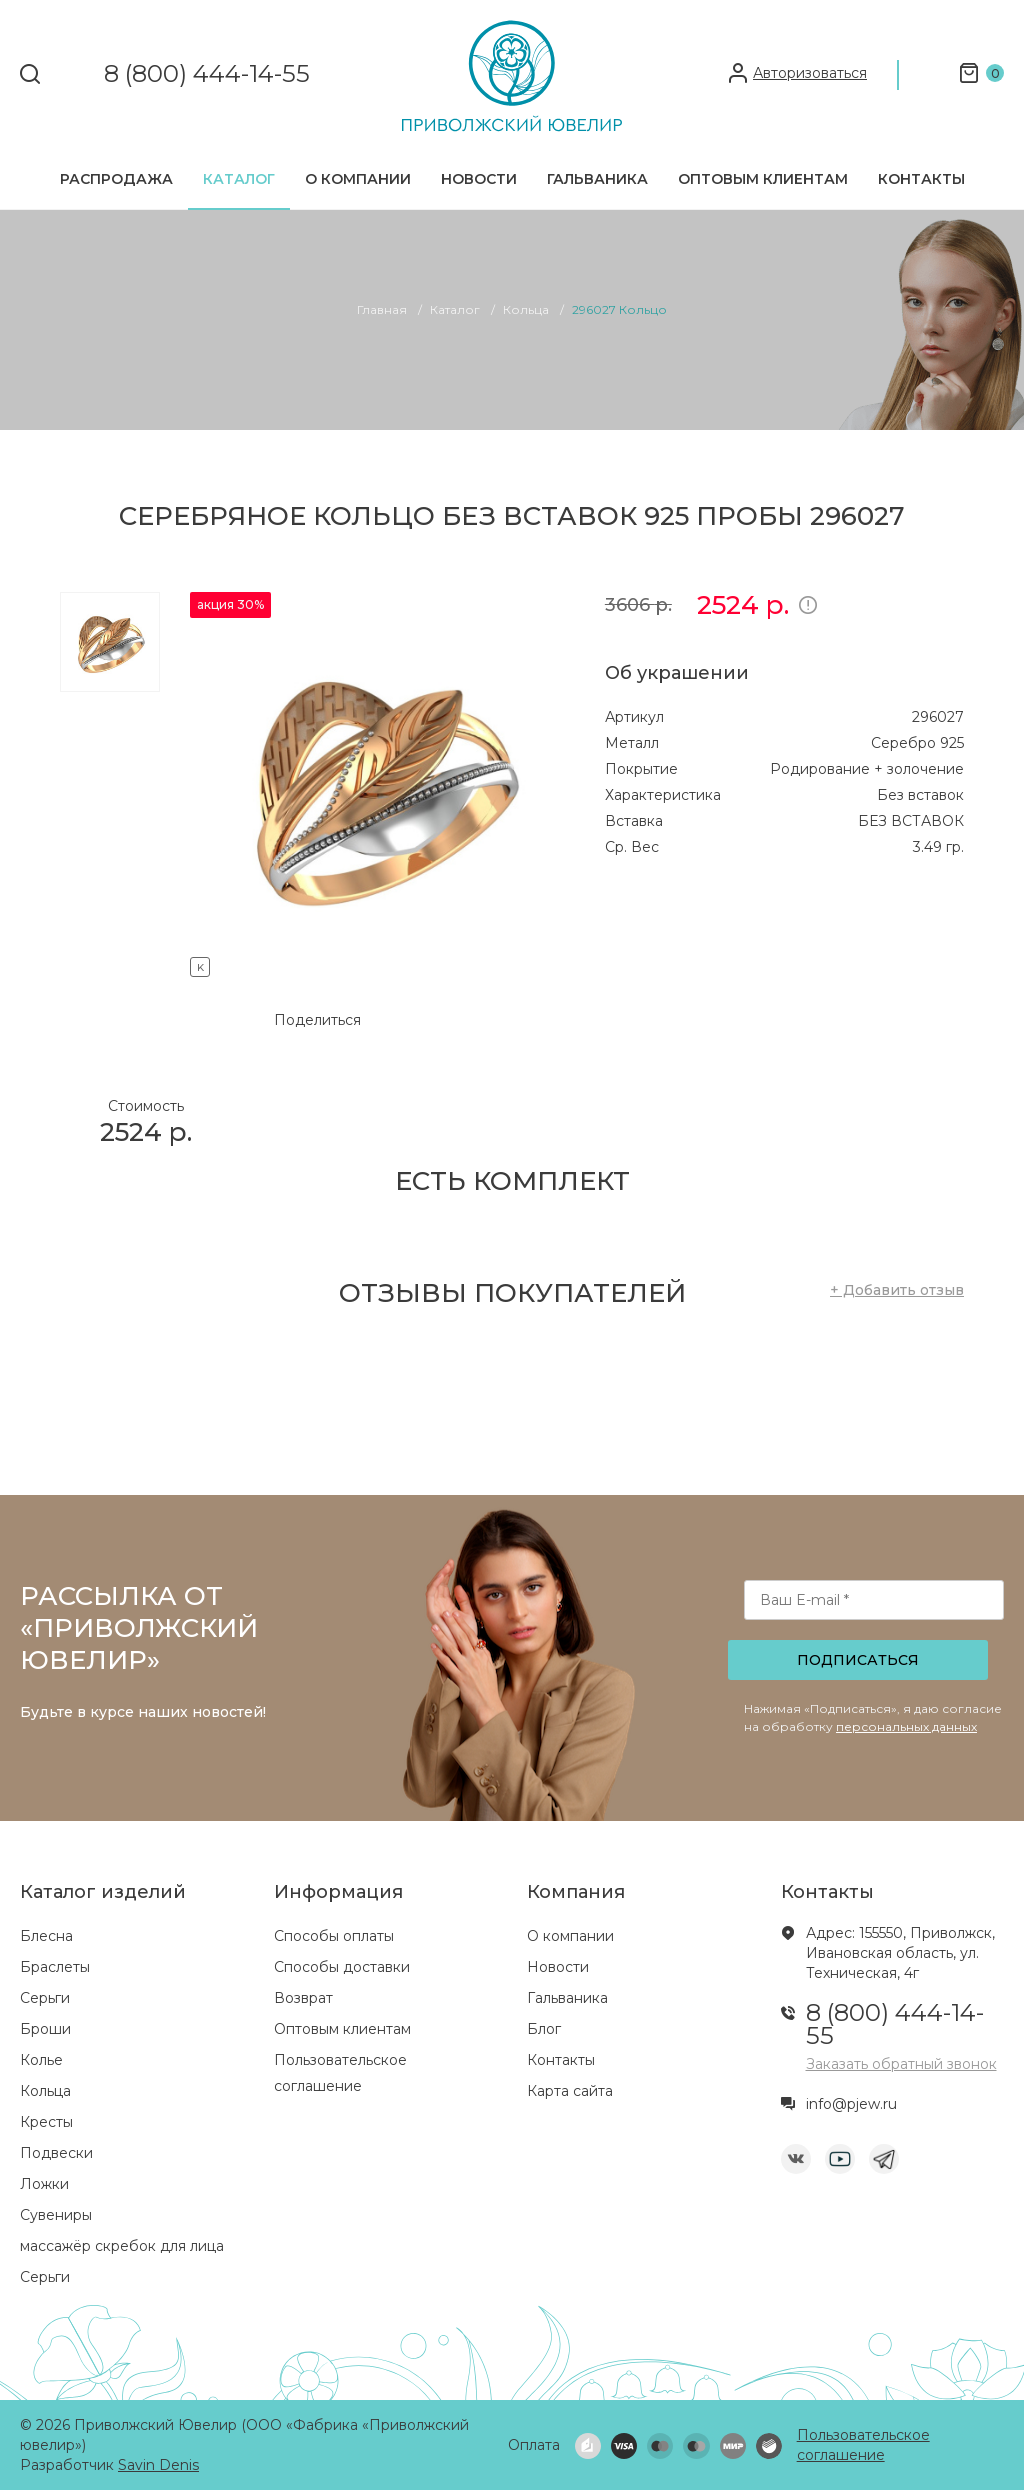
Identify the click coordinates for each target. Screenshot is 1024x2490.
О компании (358, 179)
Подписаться (858, 1660)
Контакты (921, 179)
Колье (41, 2060)
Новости (479, 179)
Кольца (45, 2091)
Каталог (239, 179)
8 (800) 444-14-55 (207, 74)
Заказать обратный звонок (901, 2064)
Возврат (303, 1998)
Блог (544, 2029)
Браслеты (55, 1967)
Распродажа (116, 179)
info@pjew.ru (851, 2104)
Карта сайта (570, 2091)
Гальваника (597, 179)
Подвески (56, 2153)
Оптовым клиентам (763, 179)
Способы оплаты (334, 1936)
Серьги (45, 1998)
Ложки (44, 2184)
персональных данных (906, 1726)
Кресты (46, 2122)
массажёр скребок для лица (122, 2246)
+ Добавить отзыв (897, 1290)
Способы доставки (342, 1967)
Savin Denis (158, 2465)
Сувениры (56, 2215)
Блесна (46, 1936)
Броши (45, 2029)
